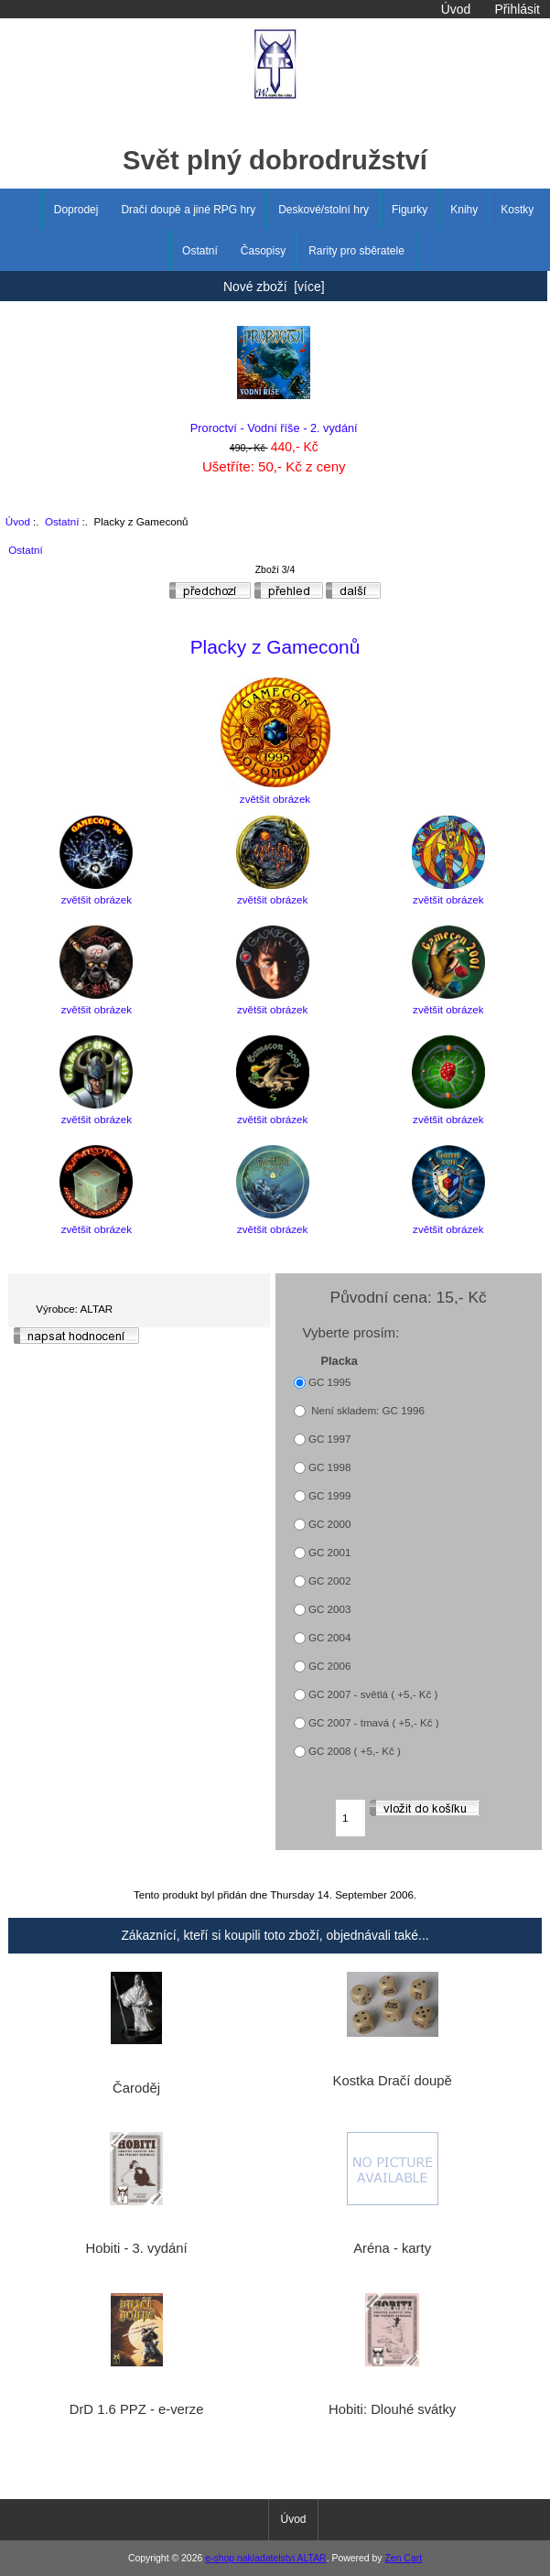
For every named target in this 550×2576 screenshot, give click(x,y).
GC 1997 (329, 1439)
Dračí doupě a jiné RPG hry (188, 209)
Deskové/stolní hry (323, 209)
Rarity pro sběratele (356, 250)
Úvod (455, 9)
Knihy (464, 209)
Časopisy (263, 250)
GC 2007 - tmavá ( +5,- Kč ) (373, 1722)
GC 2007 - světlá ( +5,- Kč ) (372, 1694)
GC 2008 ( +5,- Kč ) (354, 1751)
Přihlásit (516, 9)
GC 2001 (329, 1552)
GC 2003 (329, 1609)
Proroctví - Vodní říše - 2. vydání (274, 380)
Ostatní (62, 521)
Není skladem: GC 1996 (366, 1410)
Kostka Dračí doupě (392, 2080)
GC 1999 (329, 1495)
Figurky (409, 209)
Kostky (517, 209)
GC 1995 (329, 1382)
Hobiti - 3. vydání (136, 2248)
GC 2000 (329, 1524)
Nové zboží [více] (274, 286)
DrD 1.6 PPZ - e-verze (137, 2409)
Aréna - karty (392, 2248)
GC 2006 (329, 1666)
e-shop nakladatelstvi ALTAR (265, 2558)
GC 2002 (329, 1580)
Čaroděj (136, 2088)
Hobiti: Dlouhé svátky (392, 2409)
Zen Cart (403, 2558)
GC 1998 (329, 1467)
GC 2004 (329, 1637)
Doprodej (76, 209)
